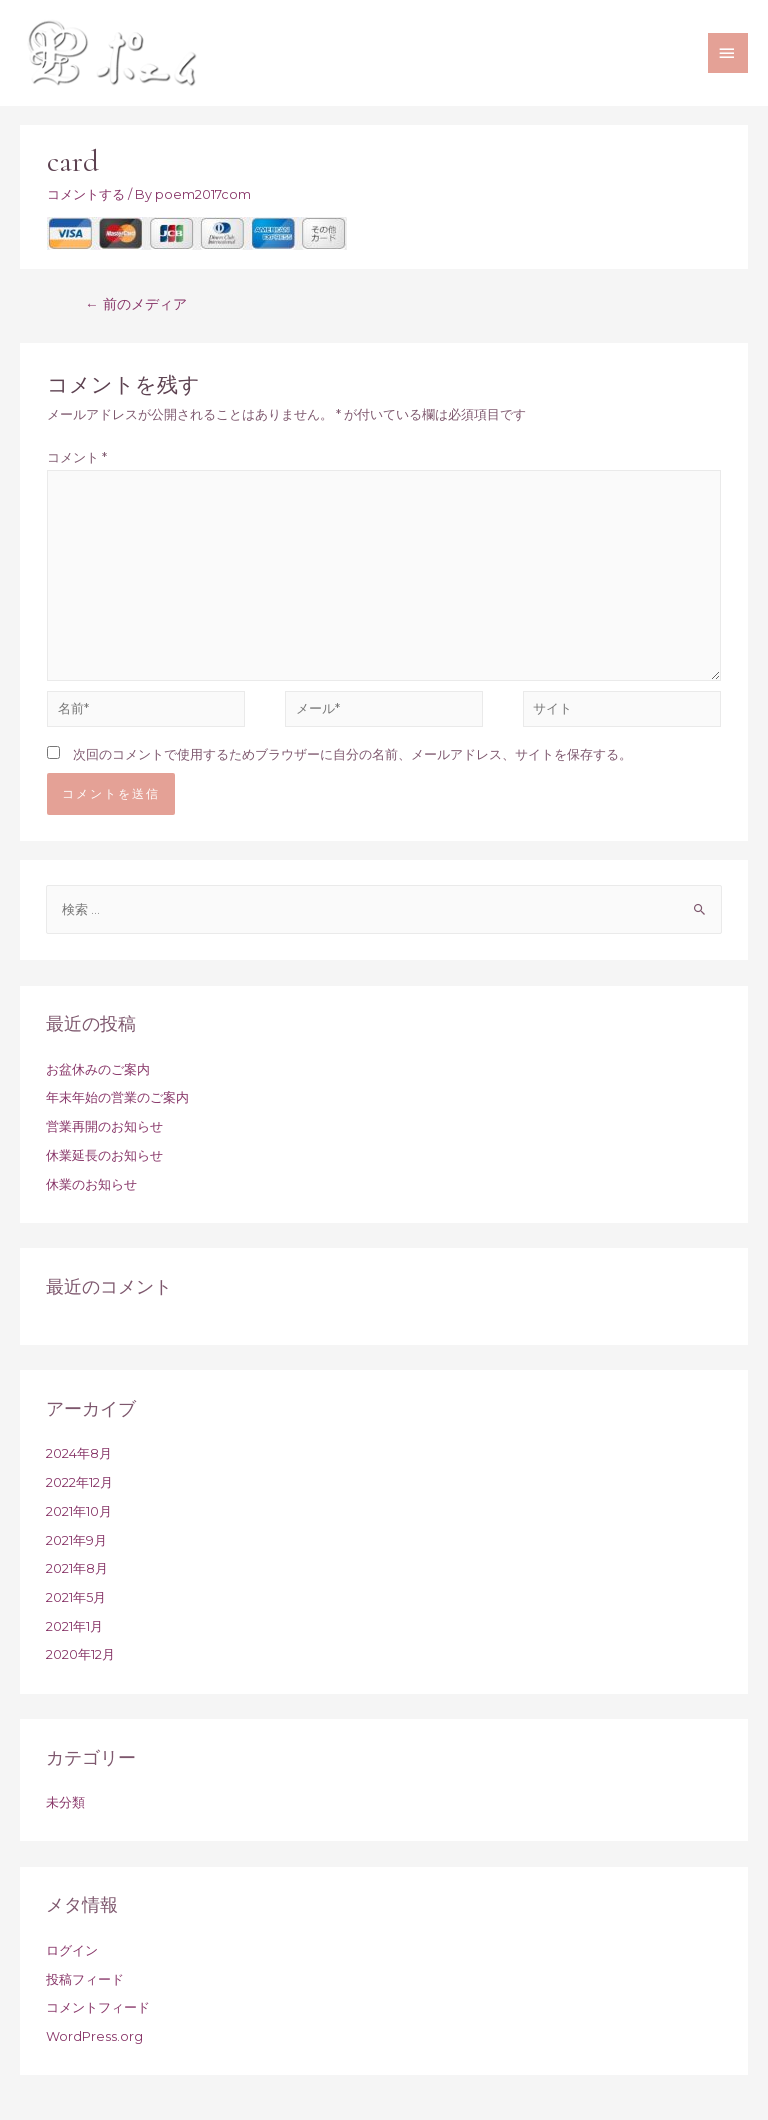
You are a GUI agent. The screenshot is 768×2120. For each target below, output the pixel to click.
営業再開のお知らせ (104, 1126)
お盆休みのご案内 (98, 1069)
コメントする (86, 194)
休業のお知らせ (91, 1184)
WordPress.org (94, 2036)
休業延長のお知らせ (104, 1155)
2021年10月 (79, 1511)
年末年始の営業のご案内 (117, 1097)
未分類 (65, 1802)
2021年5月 (76, 1597)
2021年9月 (76, 1540)
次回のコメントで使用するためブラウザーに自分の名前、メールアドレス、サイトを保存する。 (352, 754)
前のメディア (136, 304)
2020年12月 (80, 1654)
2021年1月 (74, 1626)
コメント (77, 457)
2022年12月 (79, 1482)
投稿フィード (85, 1979)
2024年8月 (79, 1453)
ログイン (72, 1950)
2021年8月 (77, 1568)
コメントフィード (98, 2007)
